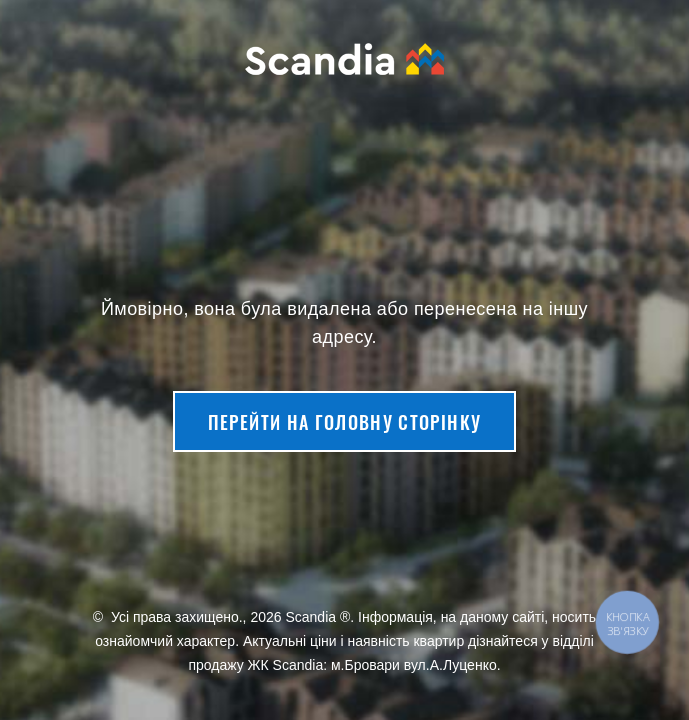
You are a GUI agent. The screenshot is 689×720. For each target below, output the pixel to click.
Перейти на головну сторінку (344, 422)
